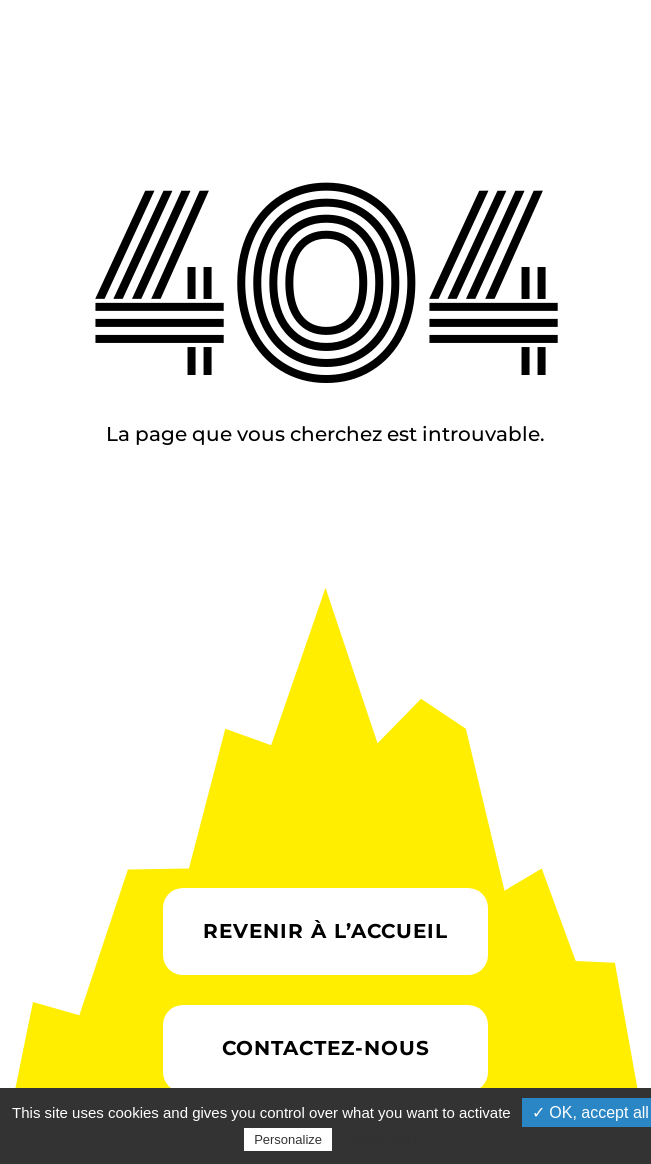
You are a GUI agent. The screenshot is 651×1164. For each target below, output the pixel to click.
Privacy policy (385, 1139)
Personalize (288, 1139)
